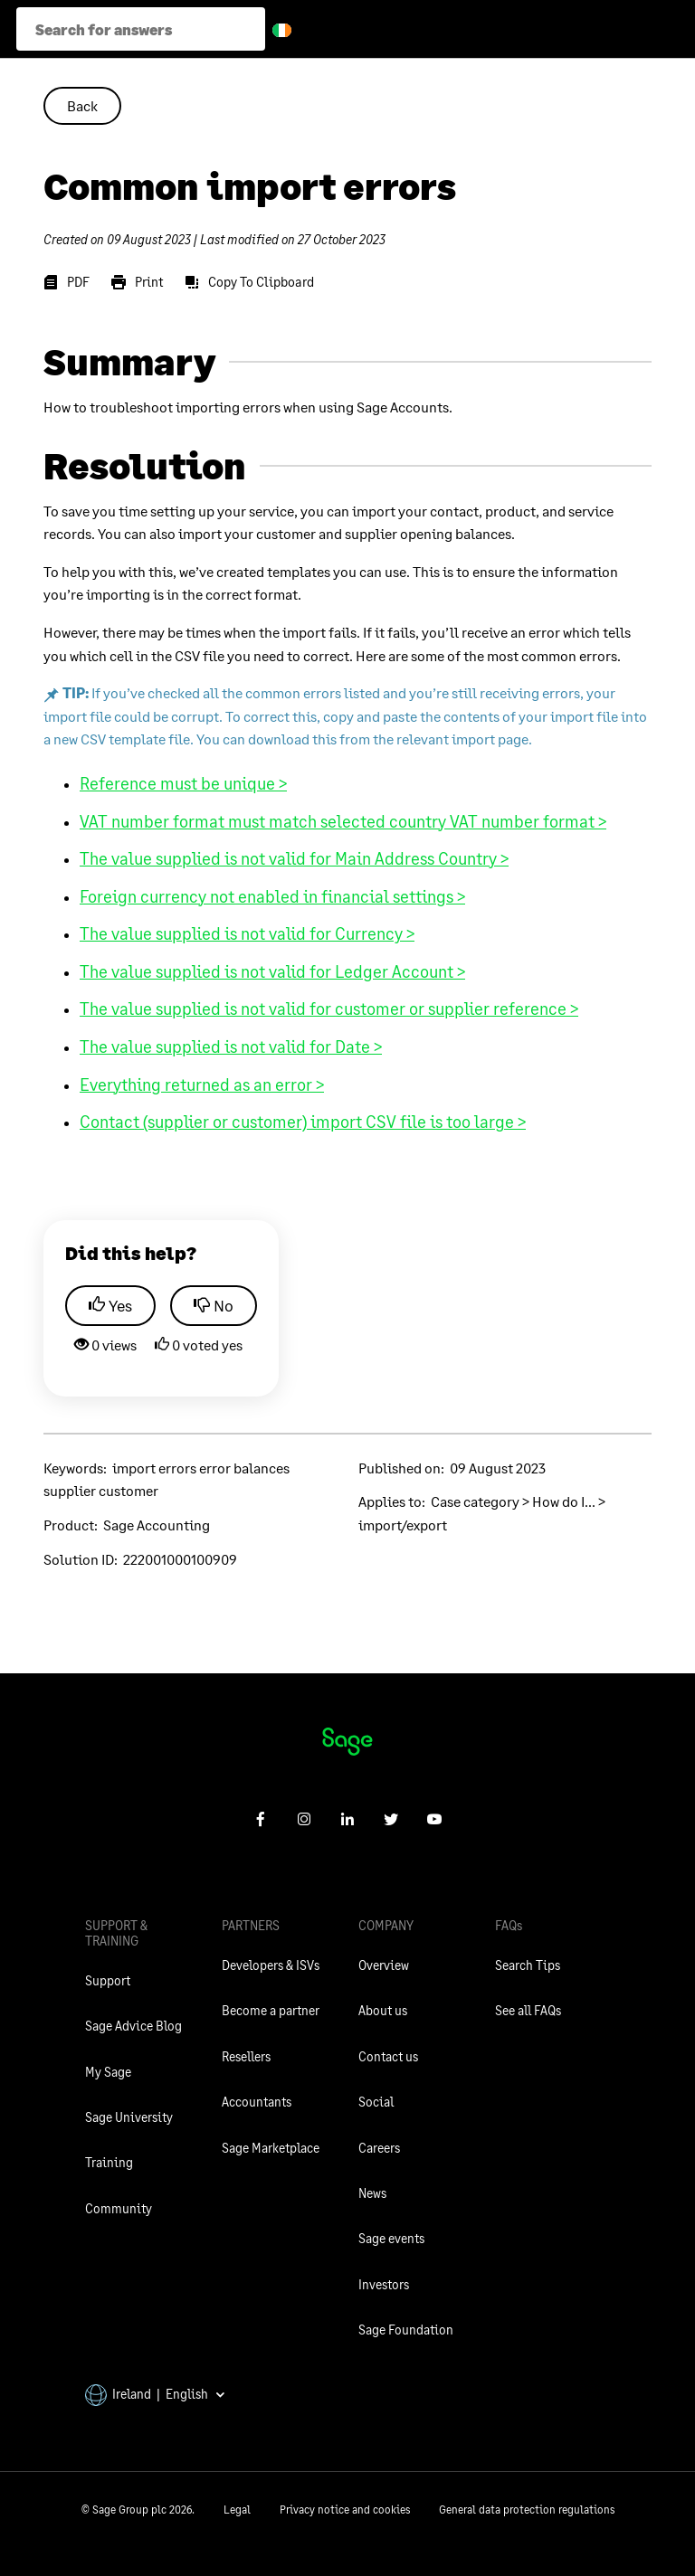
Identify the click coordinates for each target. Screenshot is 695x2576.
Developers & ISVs (270, 1965)
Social (376, 2101)
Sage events (391, 2238)
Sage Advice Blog (133, 2025)
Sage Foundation (405, 2329)
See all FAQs (528, 2010)
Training (109, 2162)
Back (82, 105)
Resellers (246, 2056)
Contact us (388, 2056)
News (372, 2193)
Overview (383, 1965)
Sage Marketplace (270, 2147)
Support (107, 1980)
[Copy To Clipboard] (249, 282)
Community (118, 2208)
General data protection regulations (526, 2509)
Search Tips (527, 1965)
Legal (237, 2509)
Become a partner (270, 2010)
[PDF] (66, 282)
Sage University (129, 2117)
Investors (383, 2284)
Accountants (256, 2101)
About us (382, 2010)
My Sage (108, 2071)
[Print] (137, 282)
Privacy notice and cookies (345, 2509)
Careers (379, 2147)
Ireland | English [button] (155, 2393)
